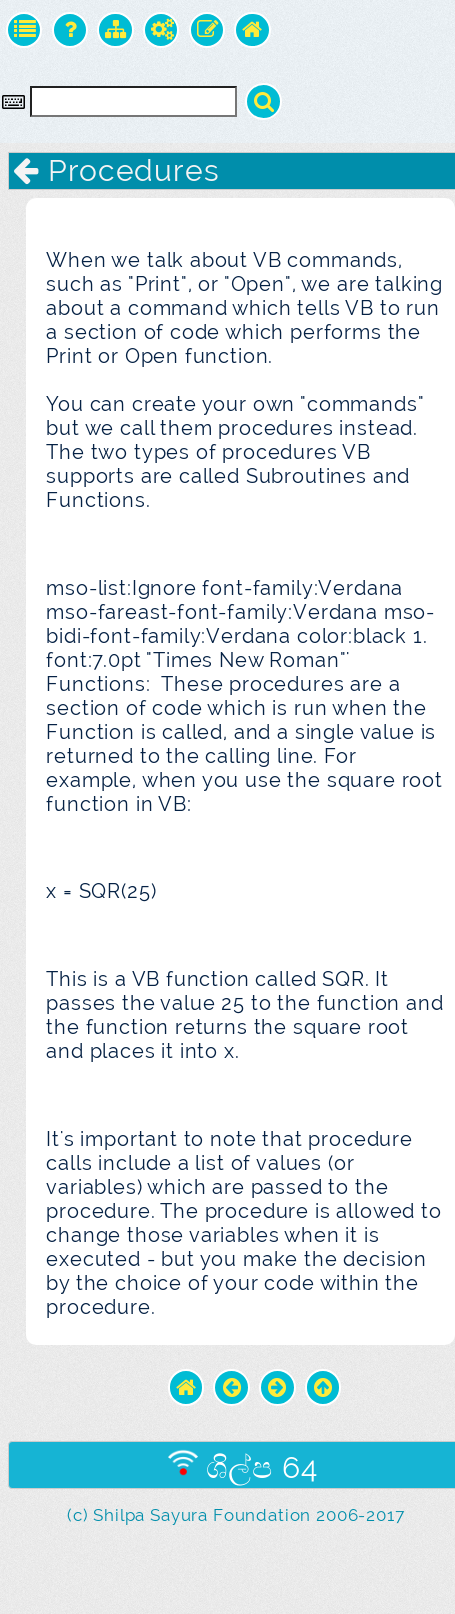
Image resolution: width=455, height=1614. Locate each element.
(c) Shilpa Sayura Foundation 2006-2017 (235, 1515)
